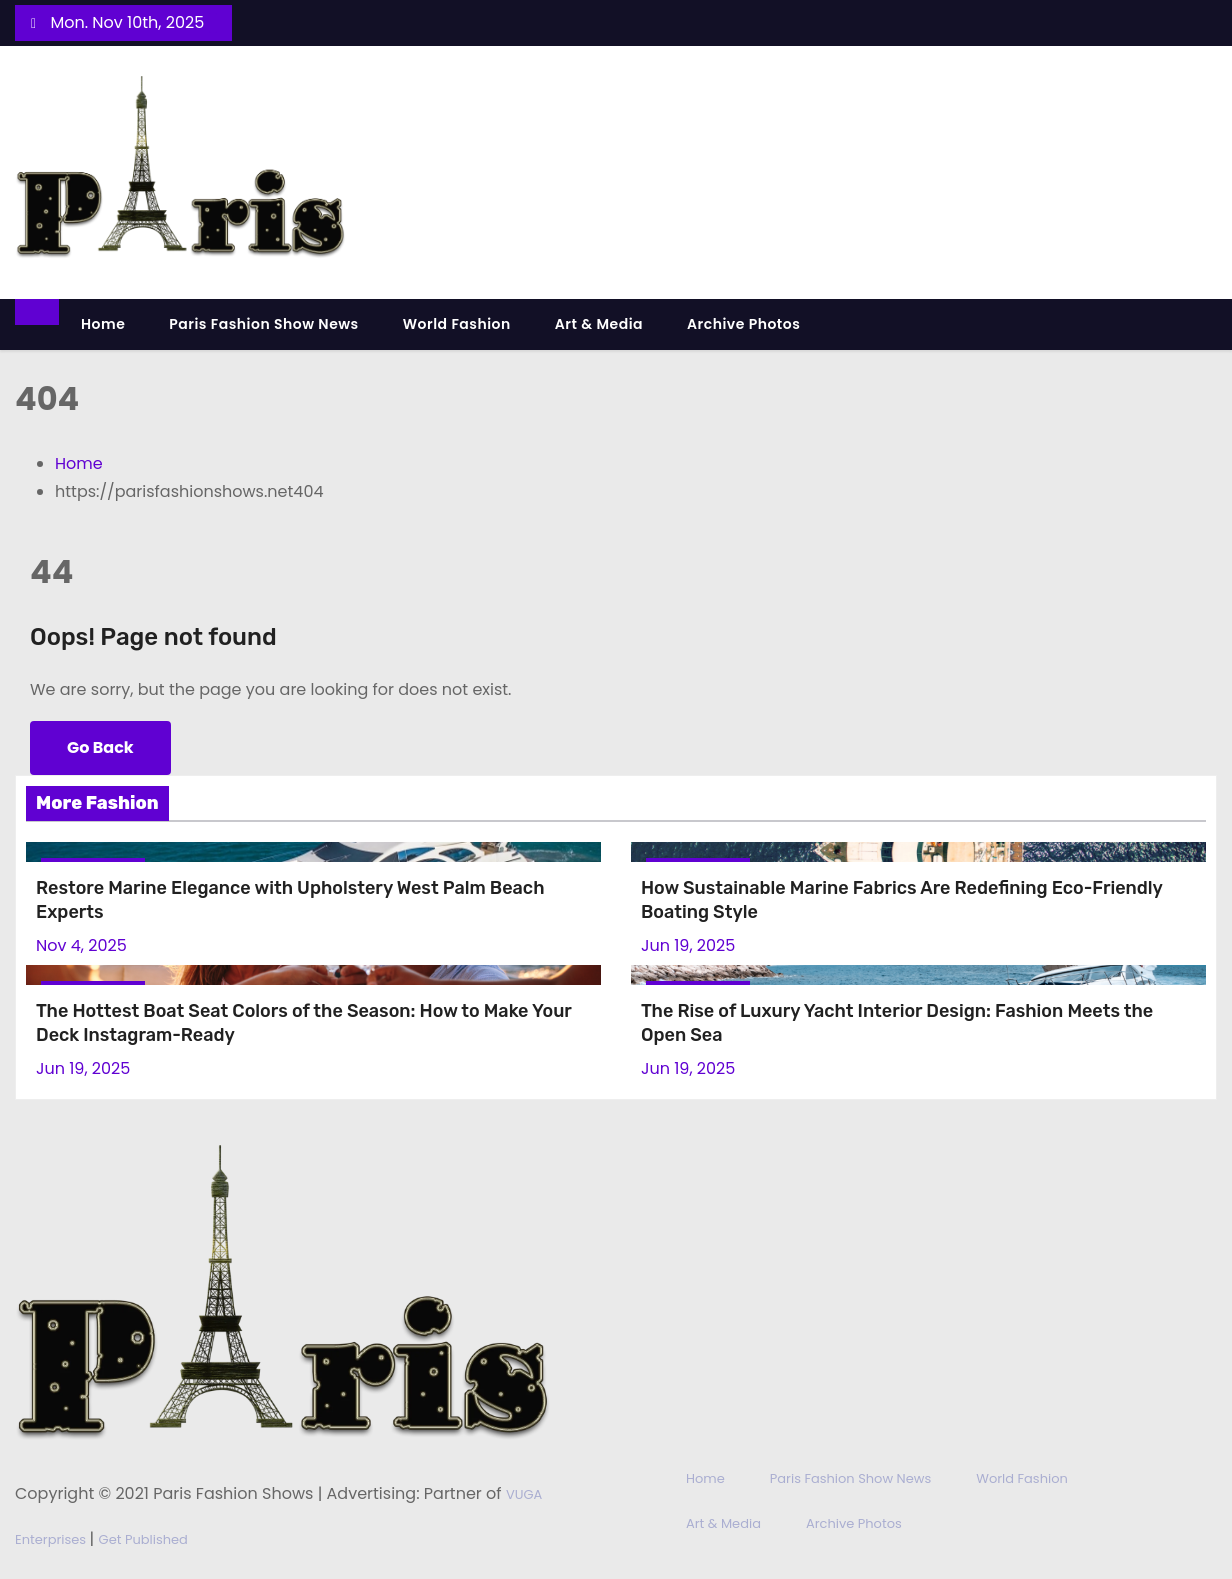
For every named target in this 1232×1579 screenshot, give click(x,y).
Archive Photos (743, 324)
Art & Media (599, 324)
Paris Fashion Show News (263, 324)
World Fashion (457, 324)
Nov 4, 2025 (81, 945)
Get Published (143, 1539)
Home (103, 324)
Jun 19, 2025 (688, 945)
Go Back (100, 747)
